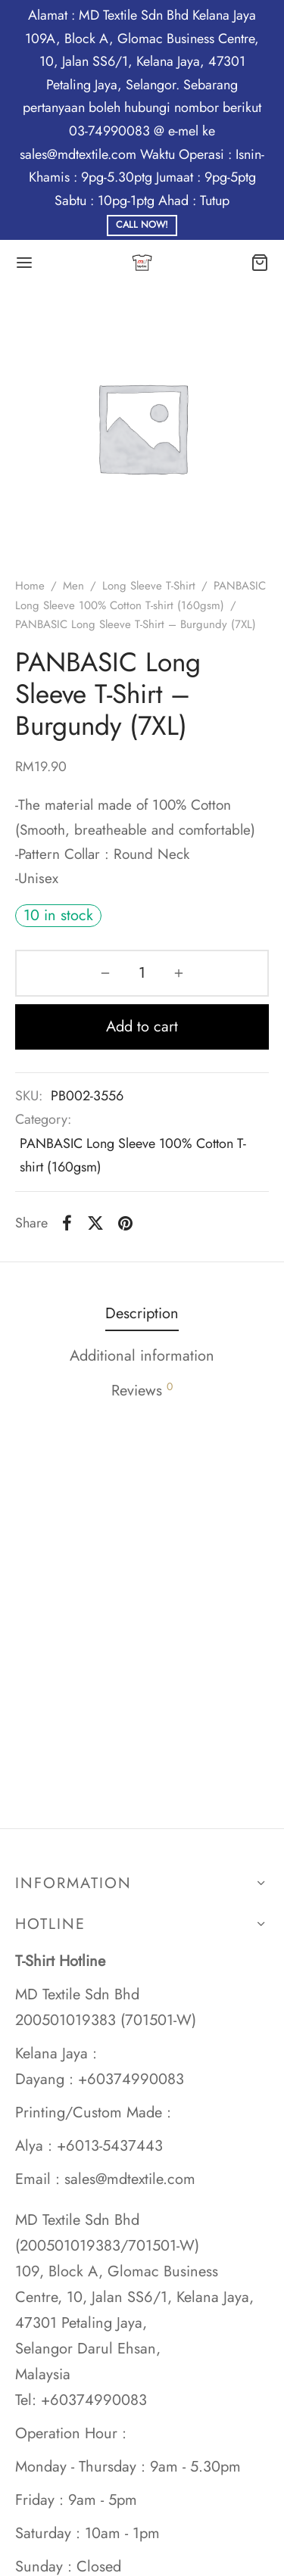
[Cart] (260, 263)
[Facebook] (67, 1223)
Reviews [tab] (142, 1390)
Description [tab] (142, 1313)
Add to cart (142, 1027)
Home (30, 585)
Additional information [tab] (142, 1356)
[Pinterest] (126, 1223)
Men (73, 585)
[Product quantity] (142, 973)
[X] (95, 1223)
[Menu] (24, 262)
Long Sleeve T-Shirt (148, 585)
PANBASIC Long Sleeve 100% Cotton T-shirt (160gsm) (133, 1155)
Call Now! (142, 225)
